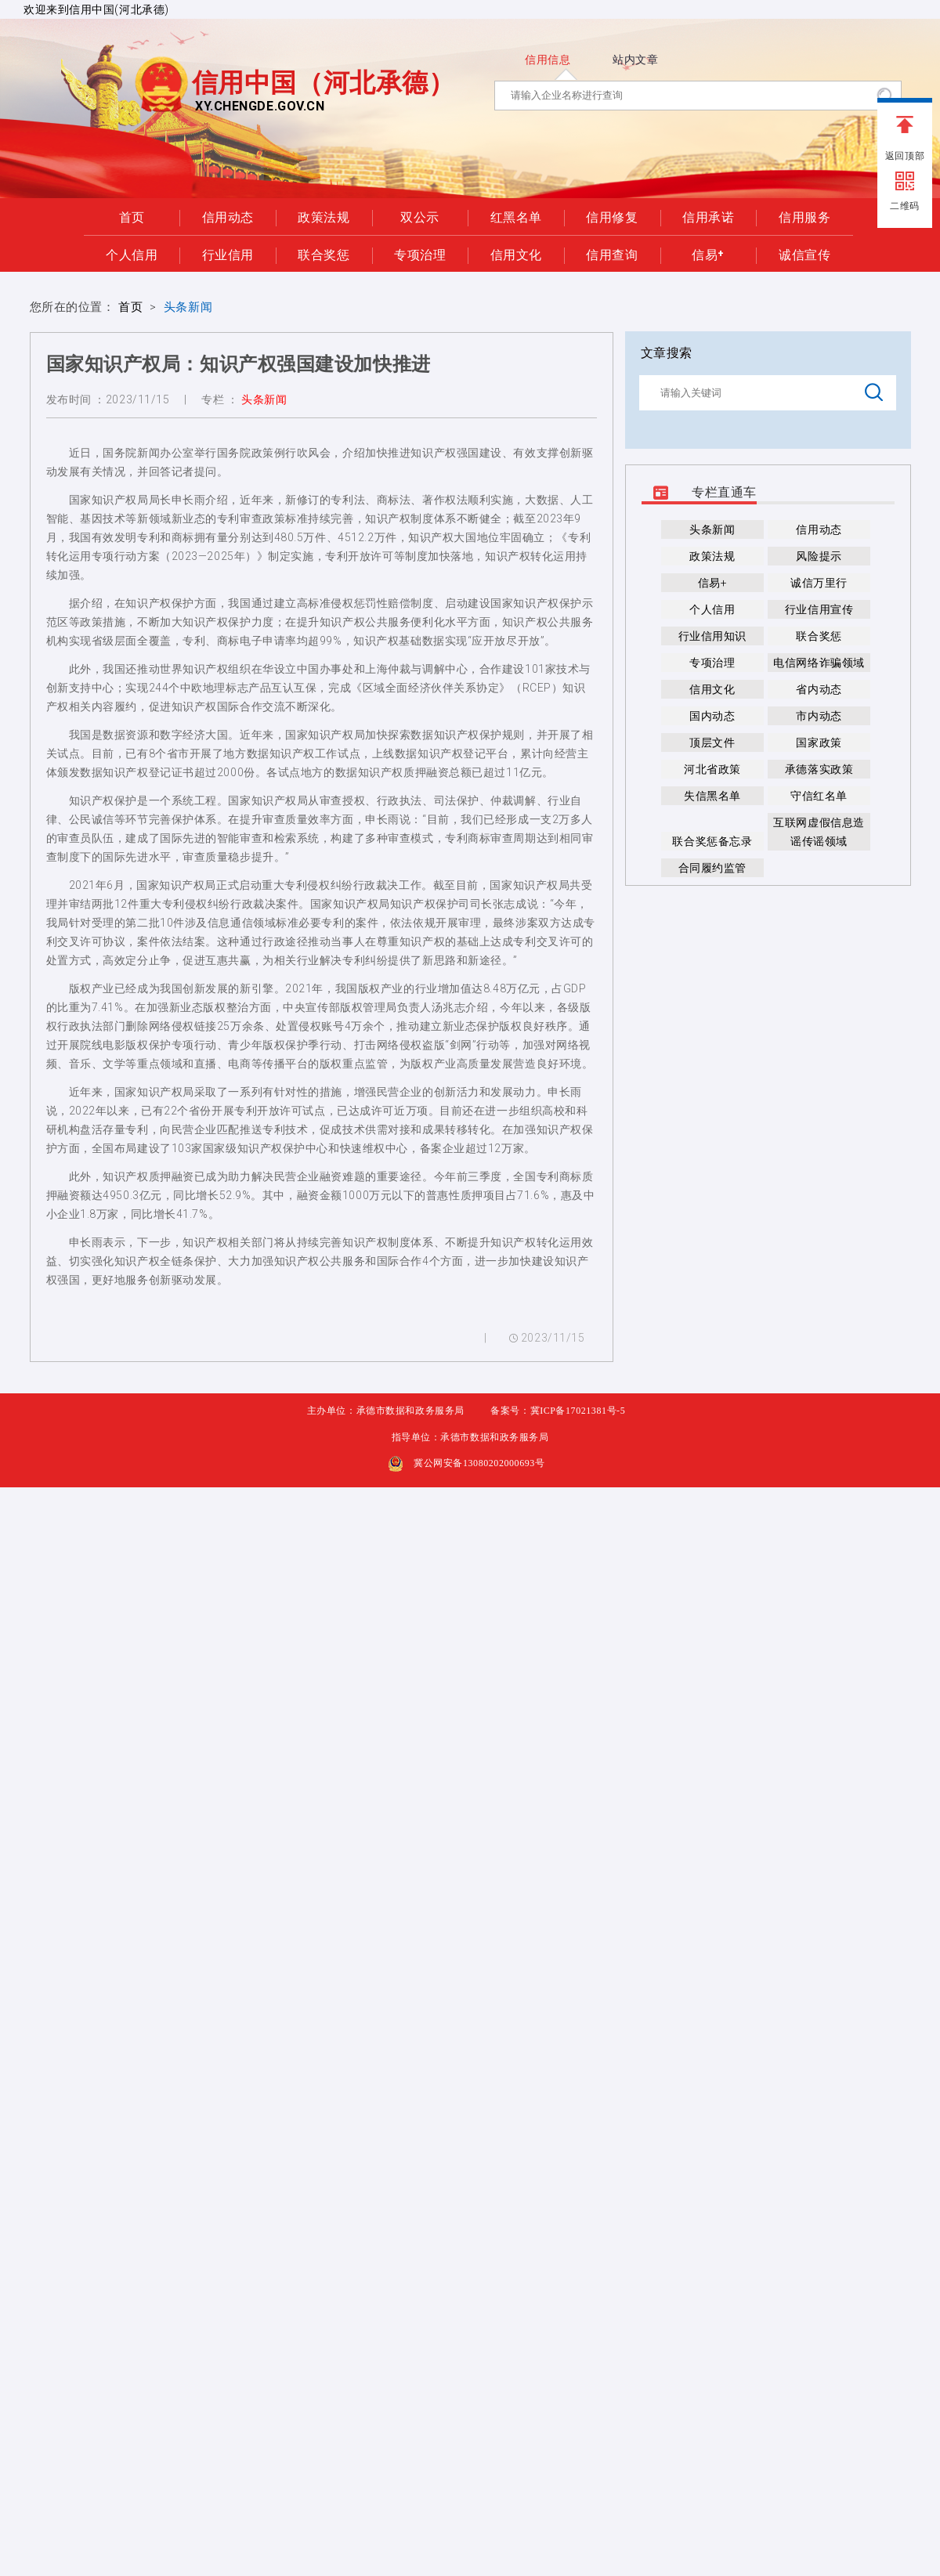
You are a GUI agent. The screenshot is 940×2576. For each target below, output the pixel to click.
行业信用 (228, 253)
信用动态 (228, 216)
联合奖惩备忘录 (712, 841)
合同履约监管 (712, 868)
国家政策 (818, 742)
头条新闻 (188, 307)
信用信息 (547, 59)
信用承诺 (708, 216)
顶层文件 (712, 742)
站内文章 (635, 59)
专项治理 (420, 253)
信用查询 (612, 253)
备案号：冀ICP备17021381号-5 (557, 1410)
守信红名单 (819, 795)
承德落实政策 (819, 769)
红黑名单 (516, 216)
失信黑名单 (712, 795)
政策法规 (323, 216)
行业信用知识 (712, 636)
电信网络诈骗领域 (818, 662)
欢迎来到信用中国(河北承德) (96, 9)
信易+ (708, 253)
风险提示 (818, 556)
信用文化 (516, 253)
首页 (132, 216)
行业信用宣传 (819, 609)
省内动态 (818, 689)
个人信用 (131, 253)
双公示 (419, 216)
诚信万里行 (819, 582)
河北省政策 (712, 769)
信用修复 (612, 216)
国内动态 (712, 716)
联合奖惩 (323, 253)
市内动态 (818, 716)
